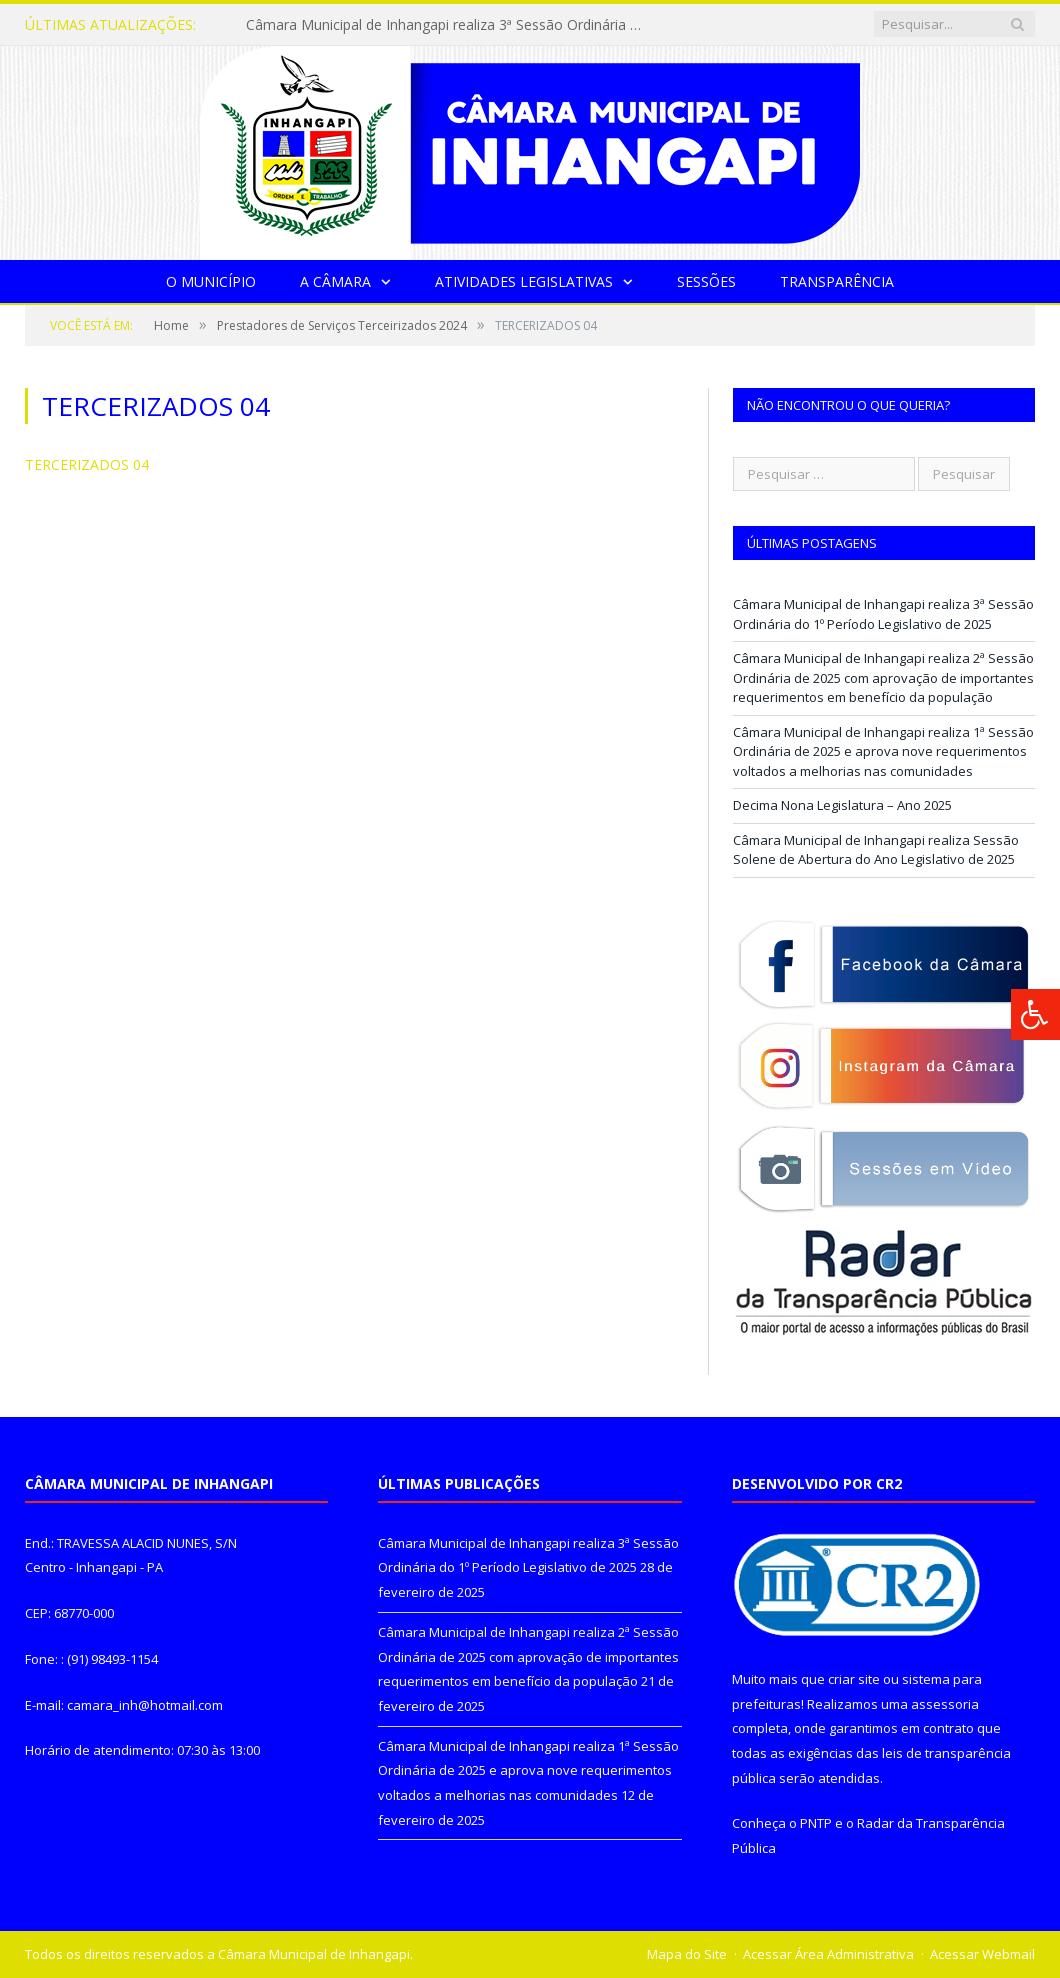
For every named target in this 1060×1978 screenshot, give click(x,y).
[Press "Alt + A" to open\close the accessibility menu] (1035, 1014)
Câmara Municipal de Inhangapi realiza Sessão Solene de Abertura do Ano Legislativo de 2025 (876, 850)
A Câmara (335, 281)
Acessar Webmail (982, 1954)
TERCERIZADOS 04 (87, 464)
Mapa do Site (687, 1954)
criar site (854, 1679)
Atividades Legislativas (524, 281)
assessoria (945, 1704)
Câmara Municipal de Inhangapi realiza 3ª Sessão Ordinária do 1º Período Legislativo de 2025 (451, 25)
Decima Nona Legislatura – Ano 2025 (842, 805)
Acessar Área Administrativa (828, 1954)
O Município (211, 281)
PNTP (816, 1823)
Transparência (837, 281)
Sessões (706, 281)
